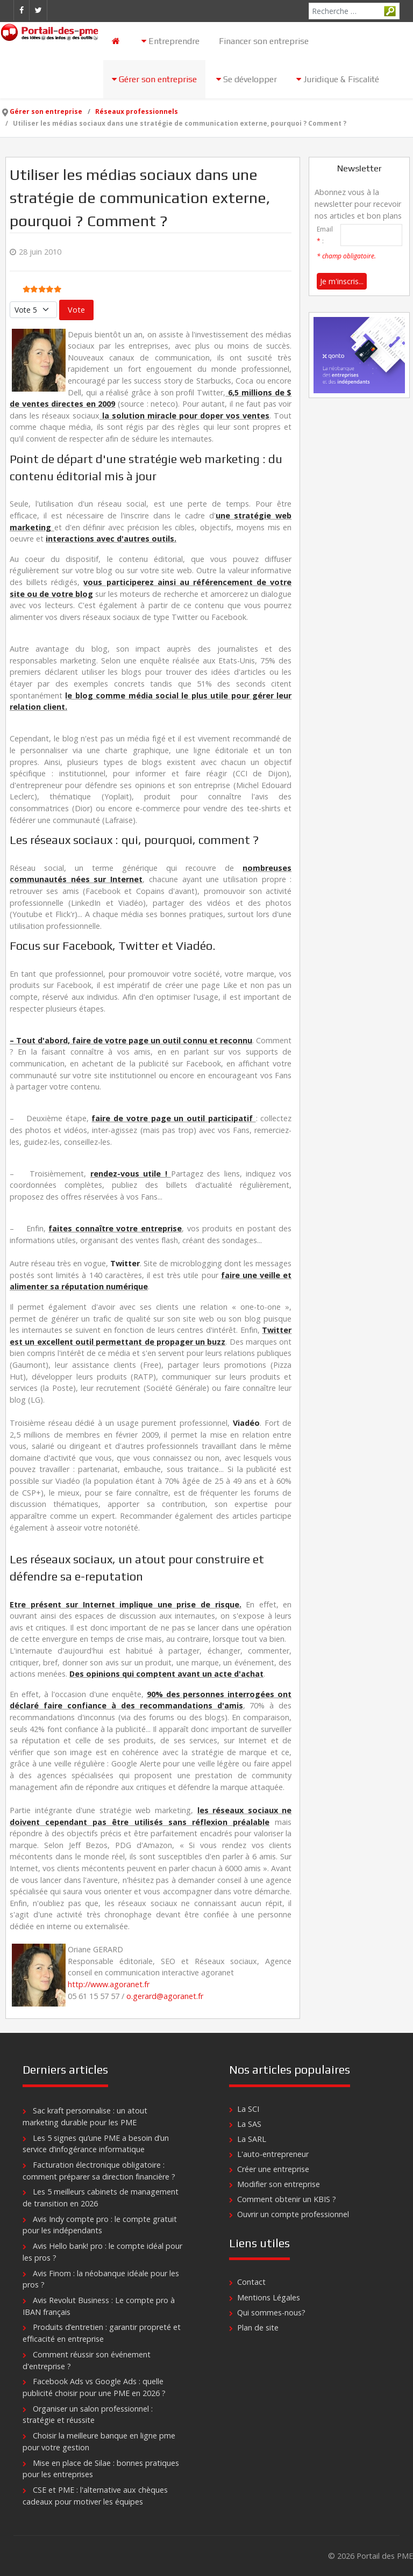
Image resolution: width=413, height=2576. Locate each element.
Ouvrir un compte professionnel (293, 2214)
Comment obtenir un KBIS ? (286, 2199)
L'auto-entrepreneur (273, 2154)
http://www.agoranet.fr (108, 1984)
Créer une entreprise (273, 2169)
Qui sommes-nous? (271, 2312)
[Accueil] (117, 41)
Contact (251, 2282)
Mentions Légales (268, 2297)
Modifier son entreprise (278, 2184)
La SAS (249, 2124)
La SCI (248, 2109)
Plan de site (258, 2327)
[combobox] (354, 11)
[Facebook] (21, 10)
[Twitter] (38, 10)
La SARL (251, 2139)
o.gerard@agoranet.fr (164, 1996)
